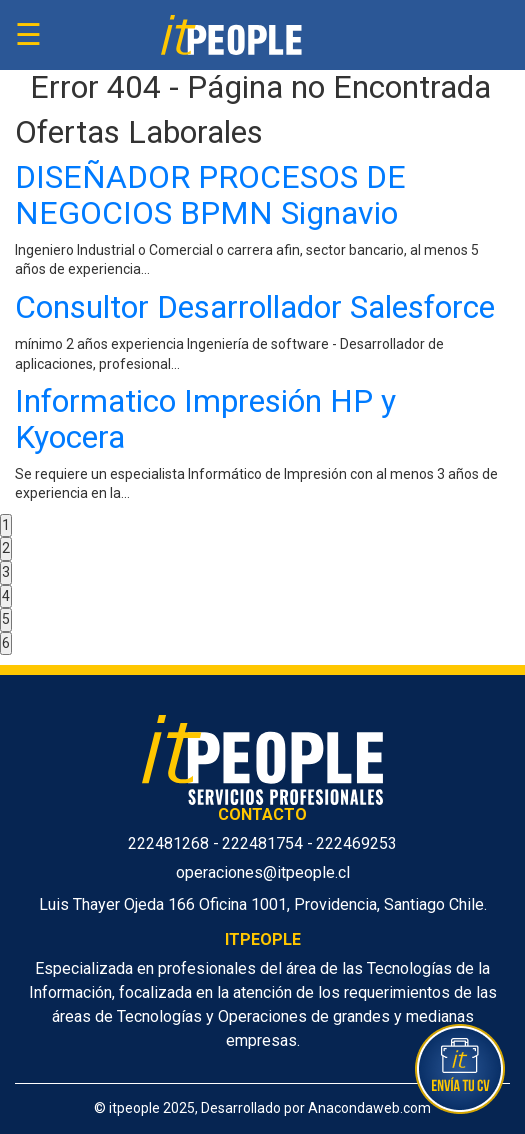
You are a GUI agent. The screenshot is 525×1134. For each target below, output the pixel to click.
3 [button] (6, 572)
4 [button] (6, 596)
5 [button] (6, 619)
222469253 (356, 843)
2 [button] (6, 548)
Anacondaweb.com (369, 1108)
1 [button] (6, 525)
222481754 (264, 843)
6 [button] (6, 643)
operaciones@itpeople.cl (263, 872)
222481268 (170, 843)
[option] (262, 337)
